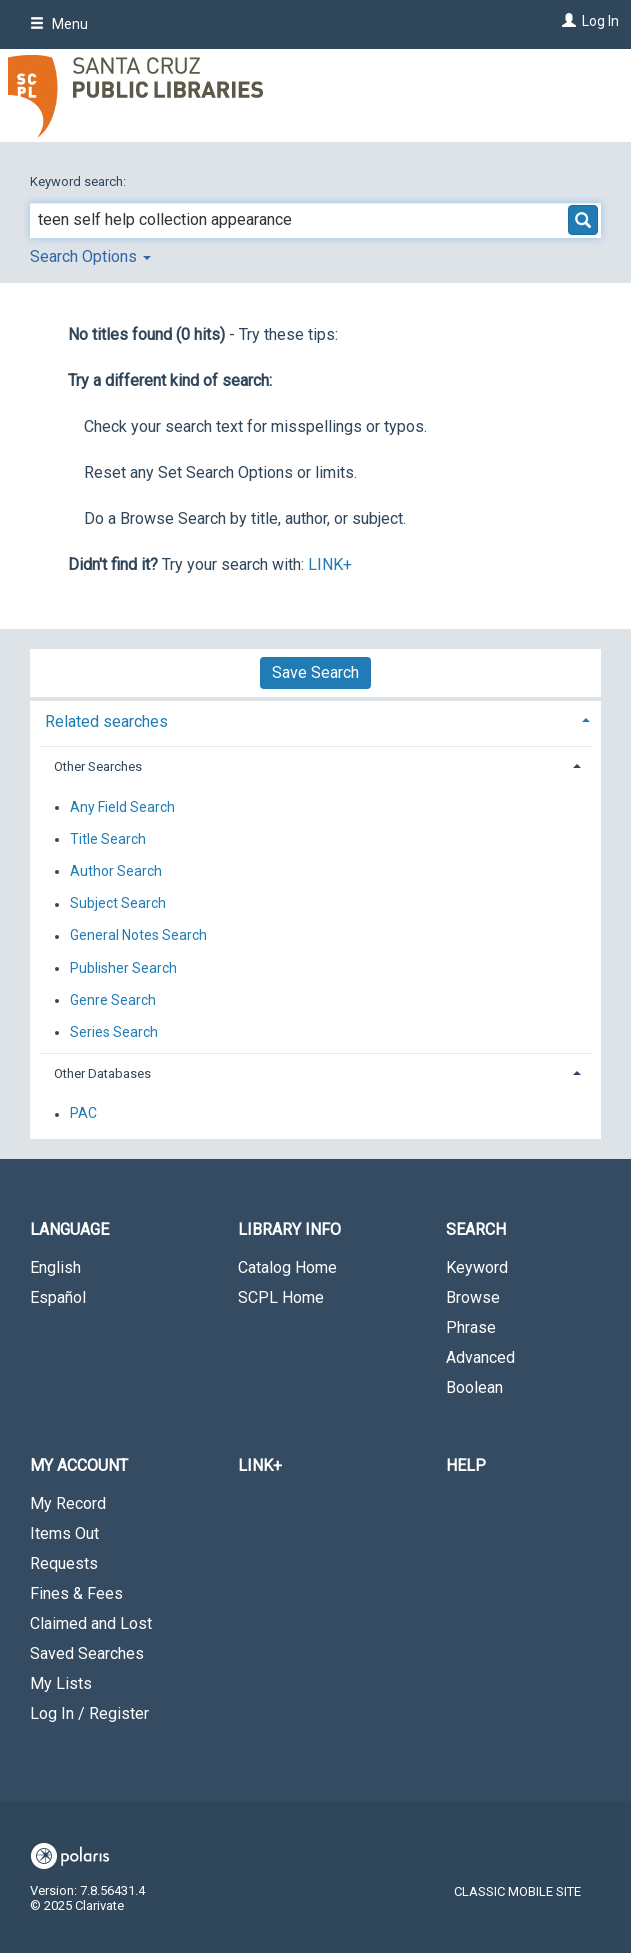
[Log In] (566, 21)
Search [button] (476, 1229)
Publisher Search (123, 968)
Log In (600, 21)
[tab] (315, 719)
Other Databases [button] (102, 1073)
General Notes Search (138, 936)
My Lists (61, 1683)
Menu (59, 24)
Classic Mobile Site (517, 1891)
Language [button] (69, 1229)
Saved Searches (87, 1653)
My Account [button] (79, 1465)
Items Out (64, 1533)
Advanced (480, 1357)
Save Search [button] (315, 672)
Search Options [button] (90, 256)
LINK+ (330, 564)
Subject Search (118, 904)
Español (58, 1297)
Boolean (474, 1387)
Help (466, 1465)
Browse (473, 1297)
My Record (68, 1503)
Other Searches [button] (98, 766)
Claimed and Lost (91, 1623)
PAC (83, 1114)
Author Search (116, 871)
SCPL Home (281, 1297)
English (55, 1267)
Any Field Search (122, 807)
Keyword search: (79, 181)
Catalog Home (287, 1267)
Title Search (108, 839)
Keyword (477, 1267)
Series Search (114, 1032)
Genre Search (113, 1000)
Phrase (471, 1327)
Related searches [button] (106, 721)
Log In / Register (89, 1713)
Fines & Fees (76, 1593)
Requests (64, 1563)
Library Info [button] (289, 1229)
